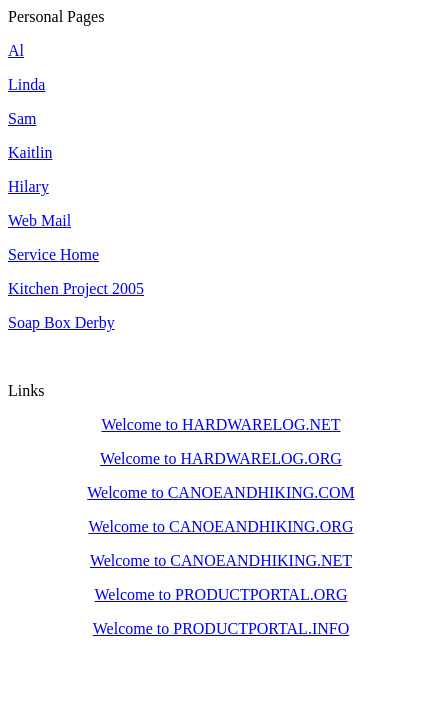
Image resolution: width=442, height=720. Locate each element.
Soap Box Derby (61, 322)
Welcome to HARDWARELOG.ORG (221, 458)
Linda (26, 84)
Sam (22, 118)
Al (16, 50)
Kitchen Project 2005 (76, 288)
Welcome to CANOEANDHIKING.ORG (221, 526)
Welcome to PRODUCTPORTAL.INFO (221, 628)
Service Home (53, 254)
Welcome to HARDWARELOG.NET (220, 424)
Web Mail (39, 220)
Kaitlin (30, 152)
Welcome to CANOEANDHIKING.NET (221, 560)
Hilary (28, 186)
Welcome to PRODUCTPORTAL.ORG (221, 594)
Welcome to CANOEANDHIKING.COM (221, 492)
